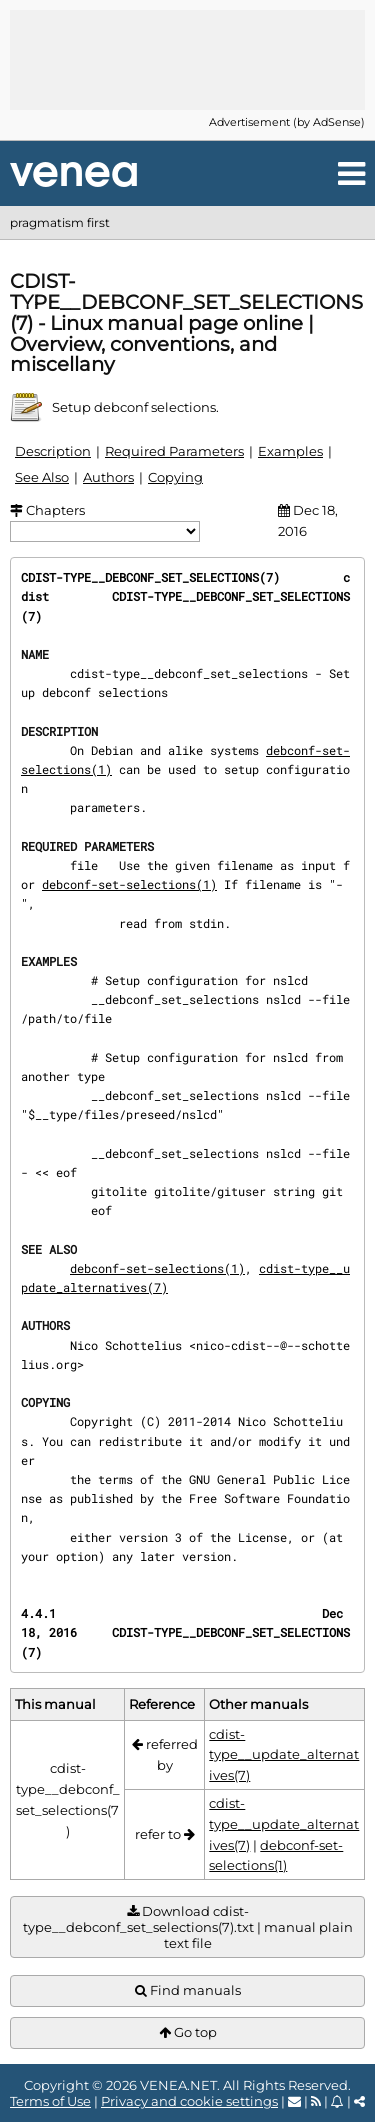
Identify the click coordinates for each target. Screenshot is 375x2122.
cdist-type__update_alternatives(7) (284, 1755)
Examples (290, 451)
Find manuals (188, 1990)
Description (53, 451)
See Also (42, 477)
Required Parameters (174, 451)
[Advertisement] (188, 60)
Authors (108, 477)
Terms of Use (50, 2101)
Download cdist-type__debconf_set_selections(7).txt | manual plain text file (188, 1927)
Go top (188, 2032)
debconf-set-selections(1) (129, 884)
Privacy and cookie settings (189, 2101)
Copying (175, 477)
